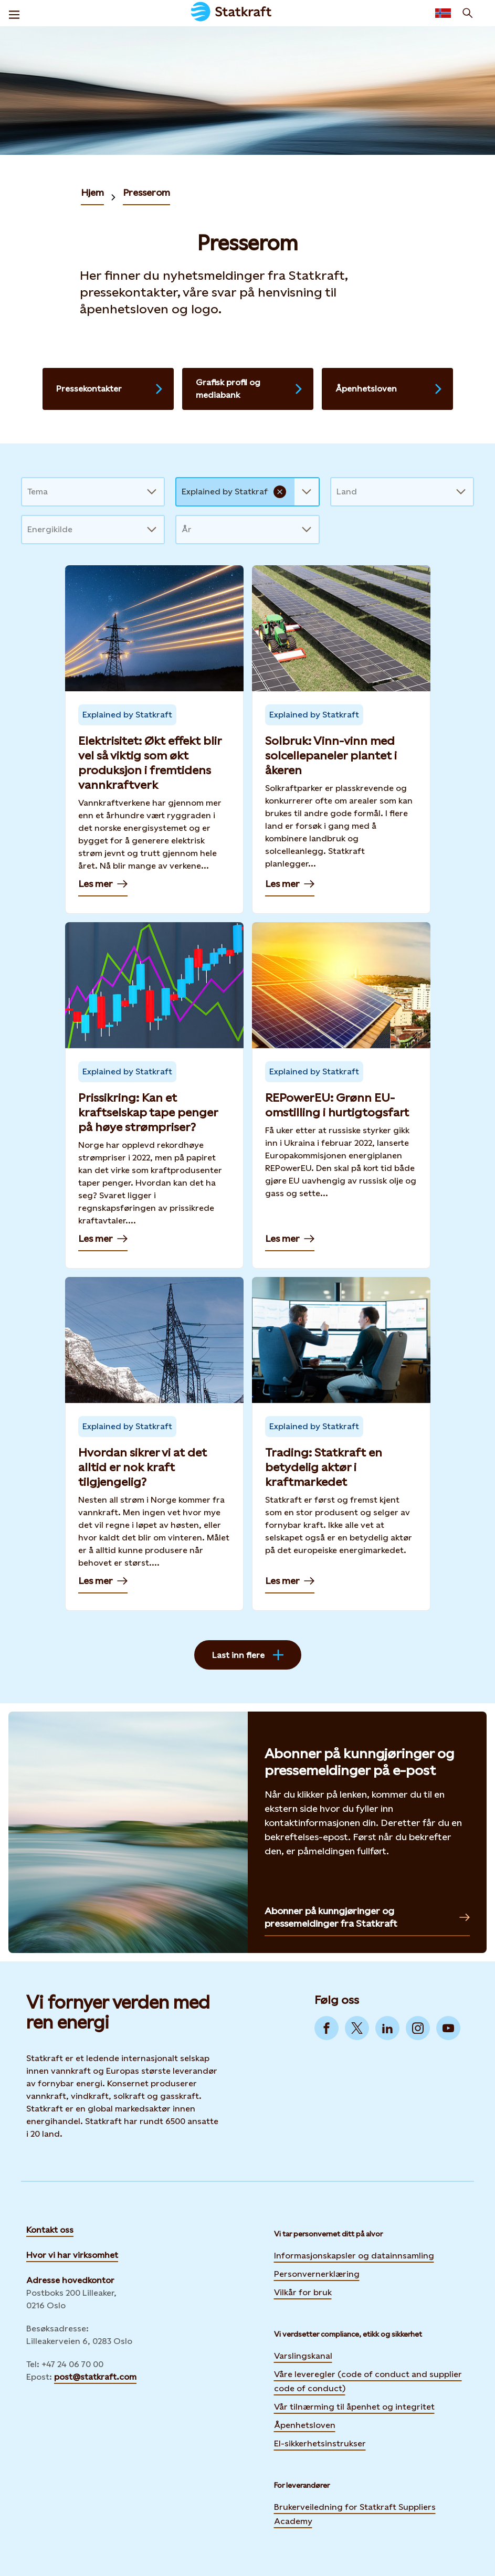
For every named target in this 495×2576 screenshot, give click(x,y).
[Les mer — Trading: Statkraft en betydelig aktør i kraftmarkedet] (341, 1444)
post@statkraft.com (95, 2377)
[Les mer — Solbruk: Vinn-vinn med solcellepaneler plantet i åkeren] (341, 739)
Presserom (146, 192)
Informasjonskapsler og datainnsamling (354, 2254)
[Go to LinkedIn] (387, 2028)
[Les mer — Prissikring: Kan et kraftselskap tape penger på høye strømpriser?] (154, 1095)
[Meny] (14, 13)
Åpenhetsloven (389, 389)
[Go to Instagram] (418, 2028)
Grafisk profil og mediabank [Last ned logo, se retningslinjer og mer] (250, 388)
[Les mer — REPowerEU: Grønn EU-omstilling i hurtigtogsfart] (341, 1095)
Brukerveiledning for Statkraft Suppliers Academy (355, 2514)
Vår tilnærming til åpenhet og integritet (354, 2407)
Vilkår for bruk (303, 2292)
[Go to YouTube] (448, 2028)
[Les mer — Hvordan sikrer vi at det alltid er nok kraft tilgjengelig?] (154, 1444)
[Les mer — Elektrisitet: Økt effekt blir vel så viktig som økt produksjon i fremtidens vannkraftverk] (154, 739)
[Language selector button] (443, 13)
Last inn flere (247, 1655)
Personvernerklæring (317, 2272)
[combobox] (28, 491)
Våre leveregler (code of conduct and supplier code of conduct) (368, 2381)
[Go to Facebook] (326, 2028)
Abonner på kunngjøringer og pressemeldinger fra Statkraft (367, 1917)
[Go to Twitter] (357, 2028)
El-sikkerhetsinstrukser (320, 2443)
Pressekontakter (110, 389)
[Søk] (467, 13)
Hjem (92, 192)
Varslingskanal (303, 2356)
